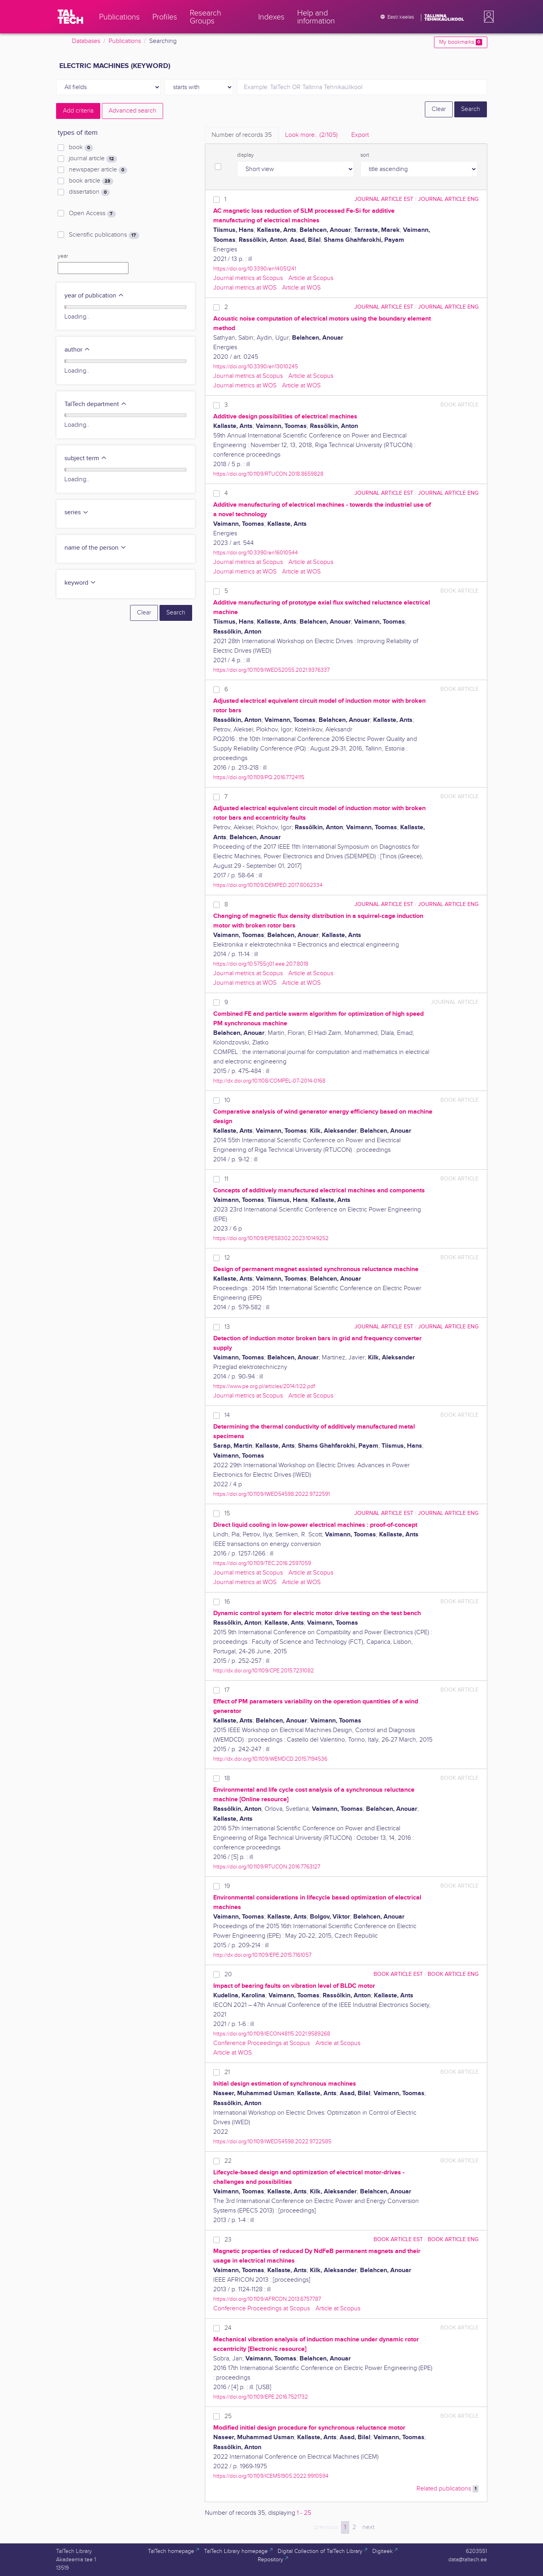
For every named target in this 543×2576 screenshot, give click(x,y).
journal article (93, 159)
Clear (439, 109)
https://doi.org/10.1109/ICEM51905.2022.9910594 (271, 2476)
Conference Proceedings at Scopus (261, 2043)
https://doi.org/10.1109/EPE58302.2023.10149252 (271, 1238)
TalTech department (95, 404)
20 (228, 1974)
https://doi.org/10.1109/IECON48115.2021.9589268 (271, 2033)
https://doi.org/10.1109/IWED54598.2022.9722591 (271, 1494)
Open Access (92, 214)
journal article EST (383, 199)
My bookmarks (460, 42)
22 (228, 2161)
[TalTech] (70, 16)
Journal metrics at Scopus (248, 278)
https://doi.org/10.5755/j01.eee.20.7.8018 (260, 963)
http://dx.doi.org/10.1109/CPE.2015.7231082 (263, 1670)
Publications (125, 41)
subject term (85, 458)
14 (227, 1415)
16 (227, 1602)
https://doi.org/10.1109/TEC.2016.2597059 (262, 1563)
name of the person (95, 548)
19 (227, 1886)
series (76, 512)
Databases (86, 41)
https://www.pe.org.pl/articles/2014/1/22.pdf (264, 1386)
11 (226, 1179)
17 (227, 1690)
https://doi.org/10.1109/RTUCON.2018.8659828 (268, 473)
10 (227, 1100)
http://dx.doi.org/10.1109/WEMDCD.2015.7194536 (270, 1759)
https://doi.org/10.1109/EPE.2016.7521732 (260, 2396)
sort (364, 155)
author (77, 350)
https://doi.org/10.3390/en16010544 (255, 552)
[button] (487, 16)
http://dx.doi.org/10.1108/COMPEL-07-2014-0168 (269, 1080)
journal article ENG (448, 199)
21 (227, 2072)
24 (228, 2328)
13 (227, 1327)
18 (227, 1778)
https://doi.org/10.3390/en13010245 (255, 366)
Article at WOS (301, 288)
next (368, 2527)
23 (228, 2240)
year (63, 256)
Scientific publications (104, 235)
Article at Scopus (310, 278)
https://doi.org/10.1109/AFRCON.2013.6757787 (267, 2299)
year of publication (94, 295)
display (245, 155)
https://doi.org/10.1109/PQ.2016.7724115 (258, 777)
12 (227, 1258)
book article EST (398, 1974)
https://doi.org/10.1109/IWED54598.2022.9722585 (272, 2141)
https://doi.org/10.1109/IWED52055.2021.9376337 (271, 670)
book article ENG (453, 1974)
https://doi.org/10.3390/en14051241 (254, 268)
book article (91, 181)
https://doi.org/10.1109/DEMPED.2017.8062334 (268, 885)
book (81, 148)
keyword (80, 583)
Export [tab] (360, 135)
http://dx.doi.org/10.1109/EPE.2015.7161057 (262, 1955)
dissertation (89, 192)
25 (228, 2416)
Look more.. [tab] (311, 135)
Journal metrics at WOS (244, 288)
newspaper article (98, 170)
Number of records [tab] (242, 135)
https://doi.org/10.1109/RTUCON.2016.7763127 (266, 1866)
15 (227, 1513)
